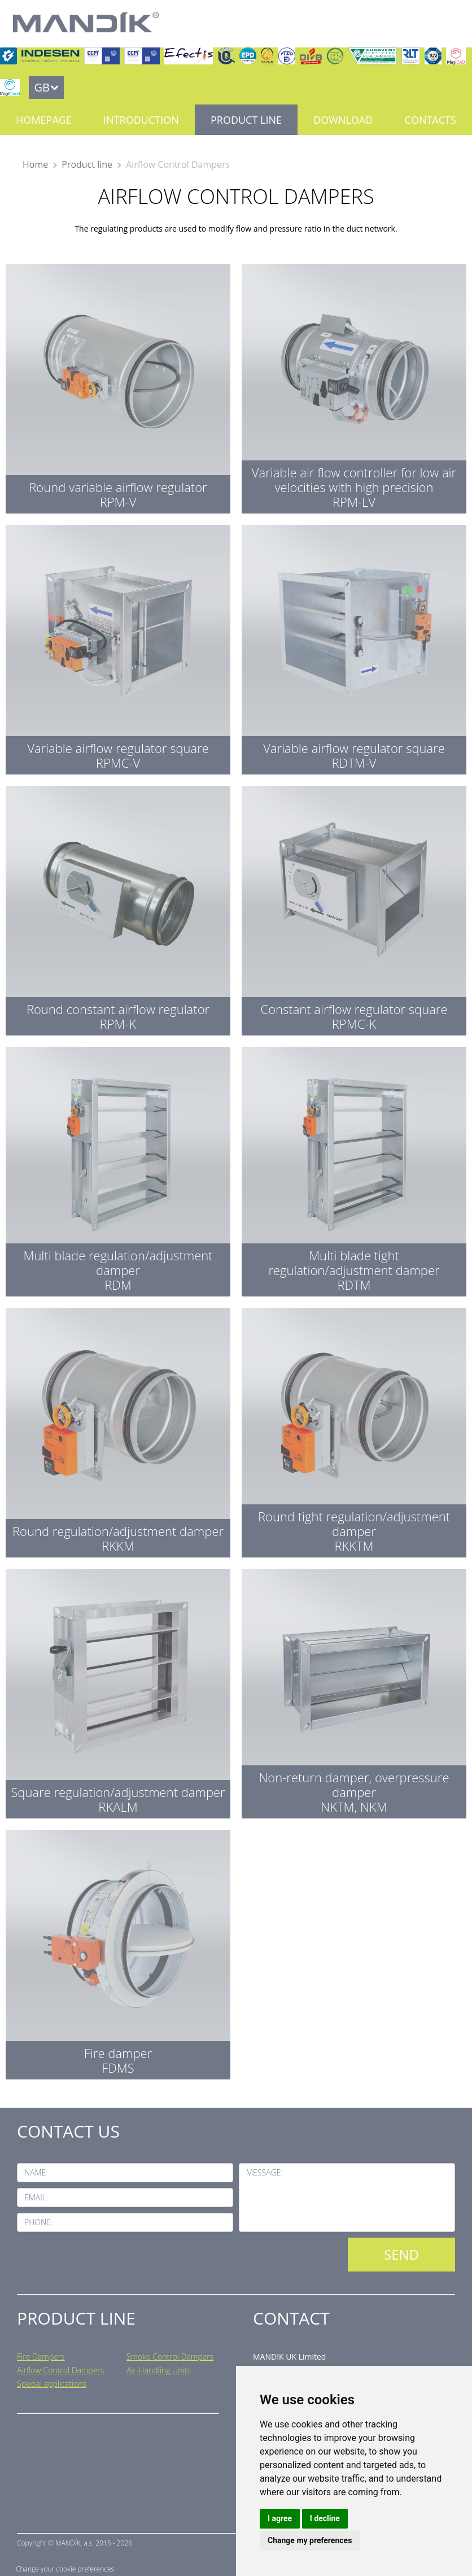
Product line (246, 120)
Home (35, 164)
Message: (264, 2172)
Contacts (430, 120)
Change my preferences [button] (310, 2540)
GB (41, 87)
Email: (36, 2197)
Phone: (38, 2222)
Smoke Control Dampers (169, 2356)
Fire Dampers (41, 2356)
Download (343, 120)
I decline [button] (325, 2518)
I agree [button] (280, 2518)
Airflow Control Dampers (60, 2370)
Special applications (51, 2383)
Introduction (141, 120)
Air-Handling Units (158, 2370)
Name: (36, 2172)
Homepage (44, 120)
